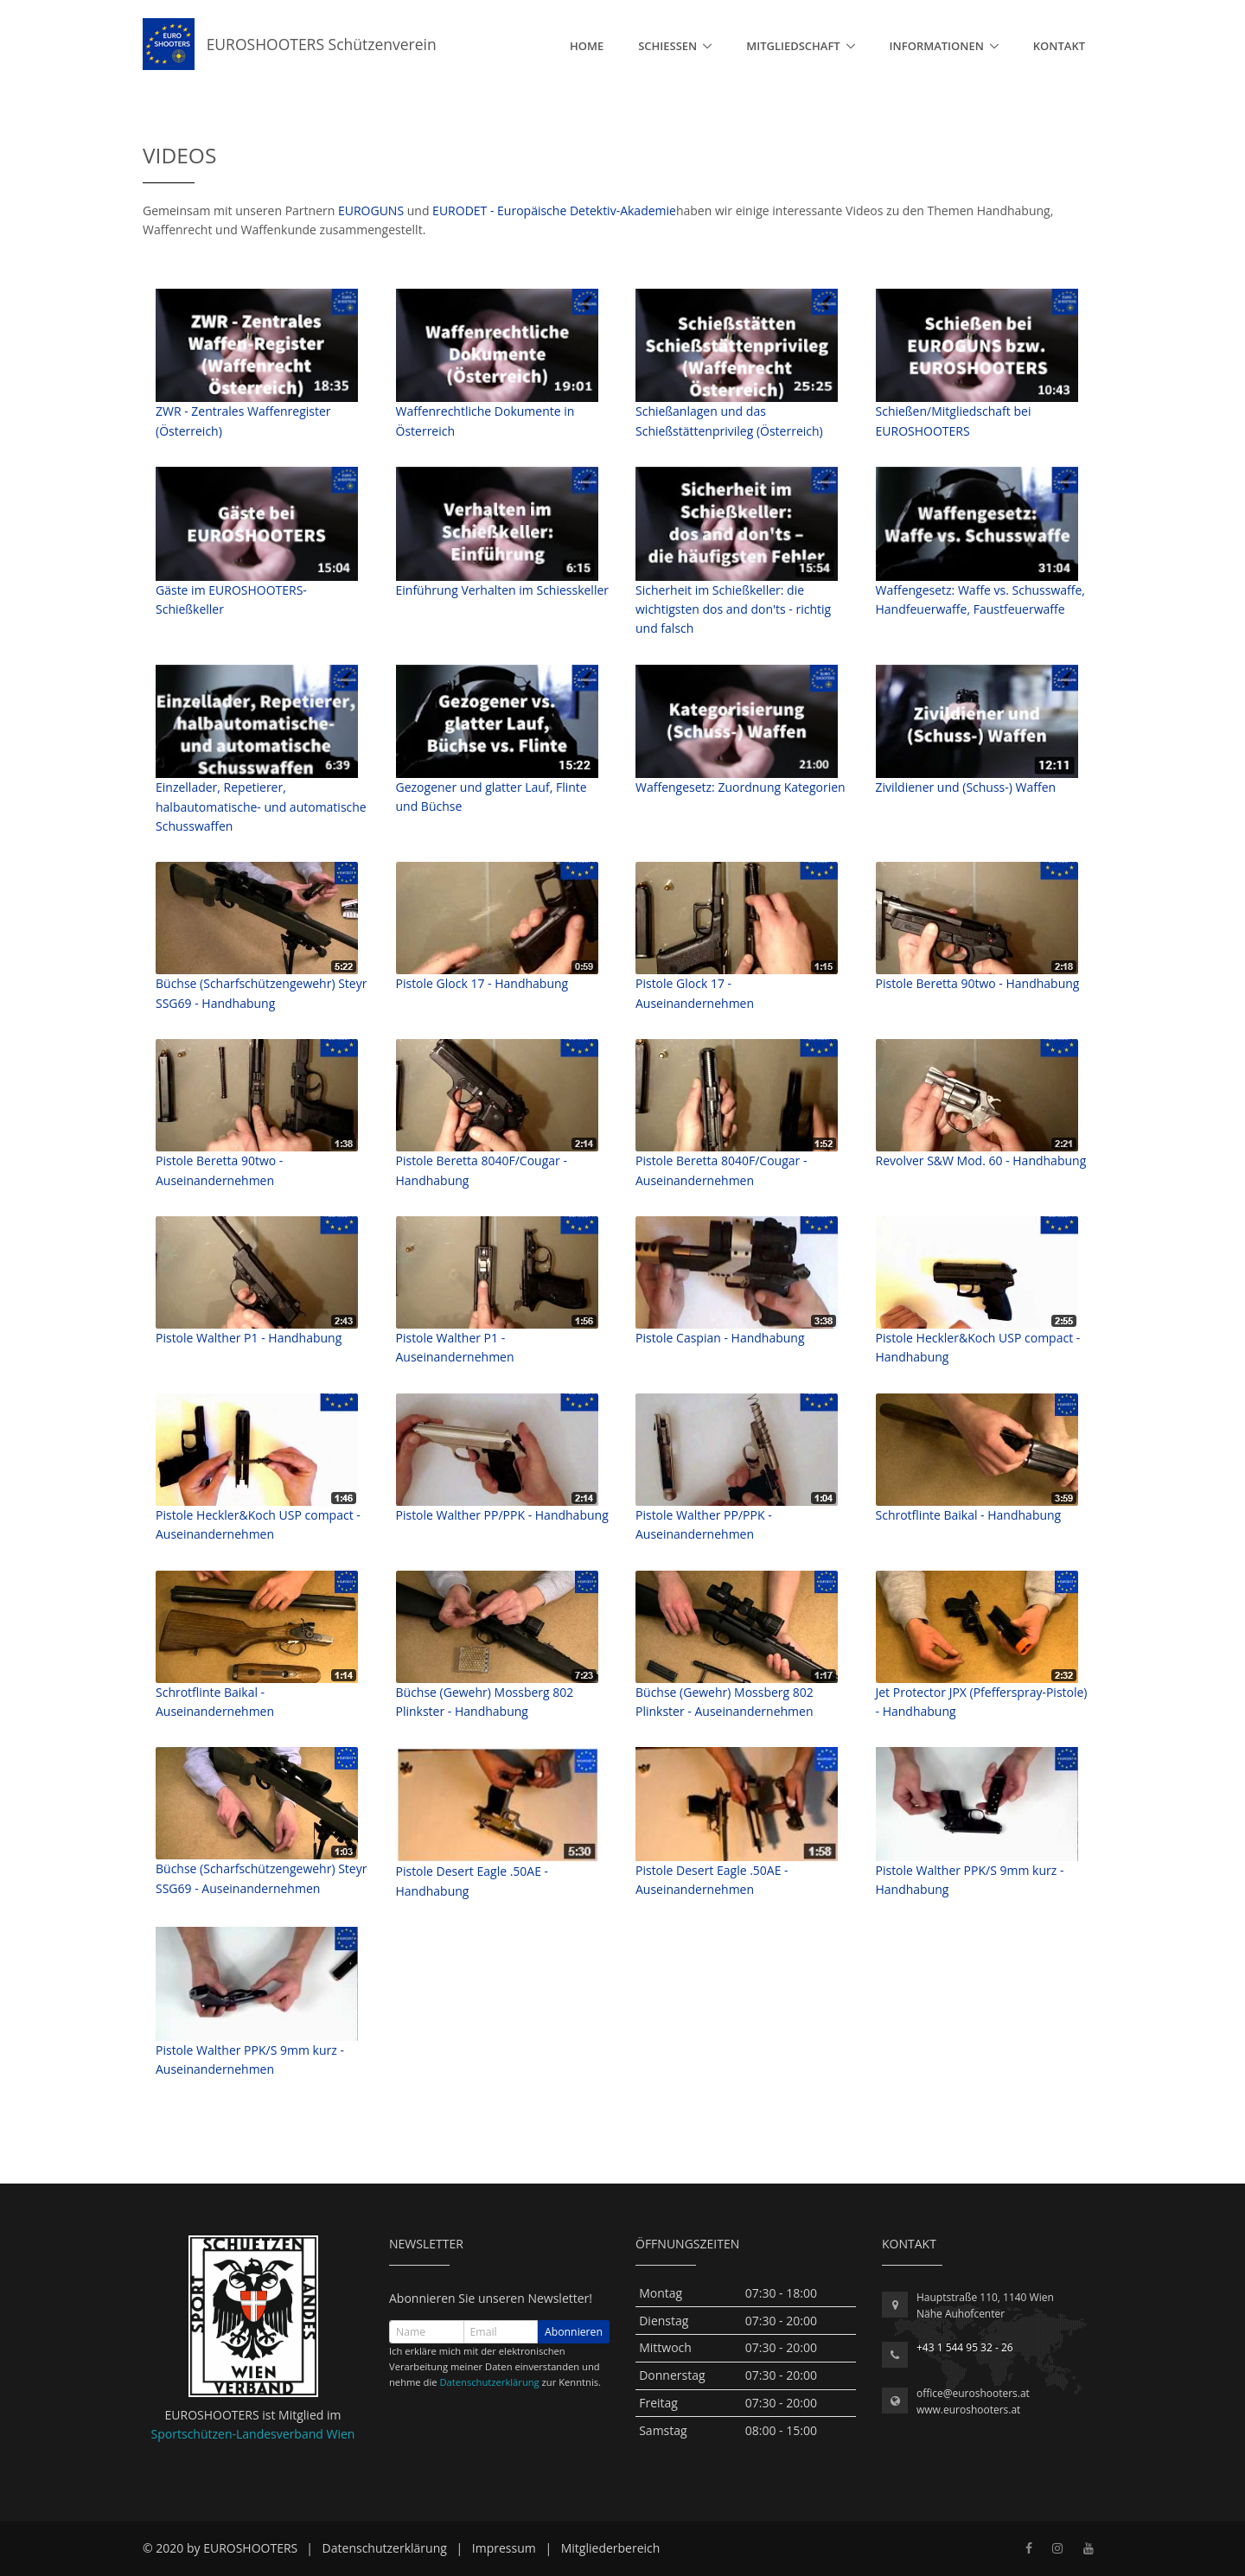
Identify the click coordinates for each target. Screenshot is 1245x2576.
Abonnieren (574, 2331)
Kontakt (1059, 46)
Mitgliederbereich (611, 2548)
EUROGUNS (371, 210)
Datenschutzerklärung (489, 2381)
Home (586, 46)
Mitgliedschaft (793, 46)
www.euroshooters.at (968, 2409)
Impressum (504, 2548)
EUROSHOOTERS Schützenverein (290, 44)
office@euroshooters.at (973, 2393)
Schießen (667, 46)
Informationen (937, 46)
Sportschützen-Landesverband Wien (253, 2434)
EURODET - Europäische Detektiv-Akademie (554, 210)
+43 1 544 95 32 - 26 (964, 2347)
